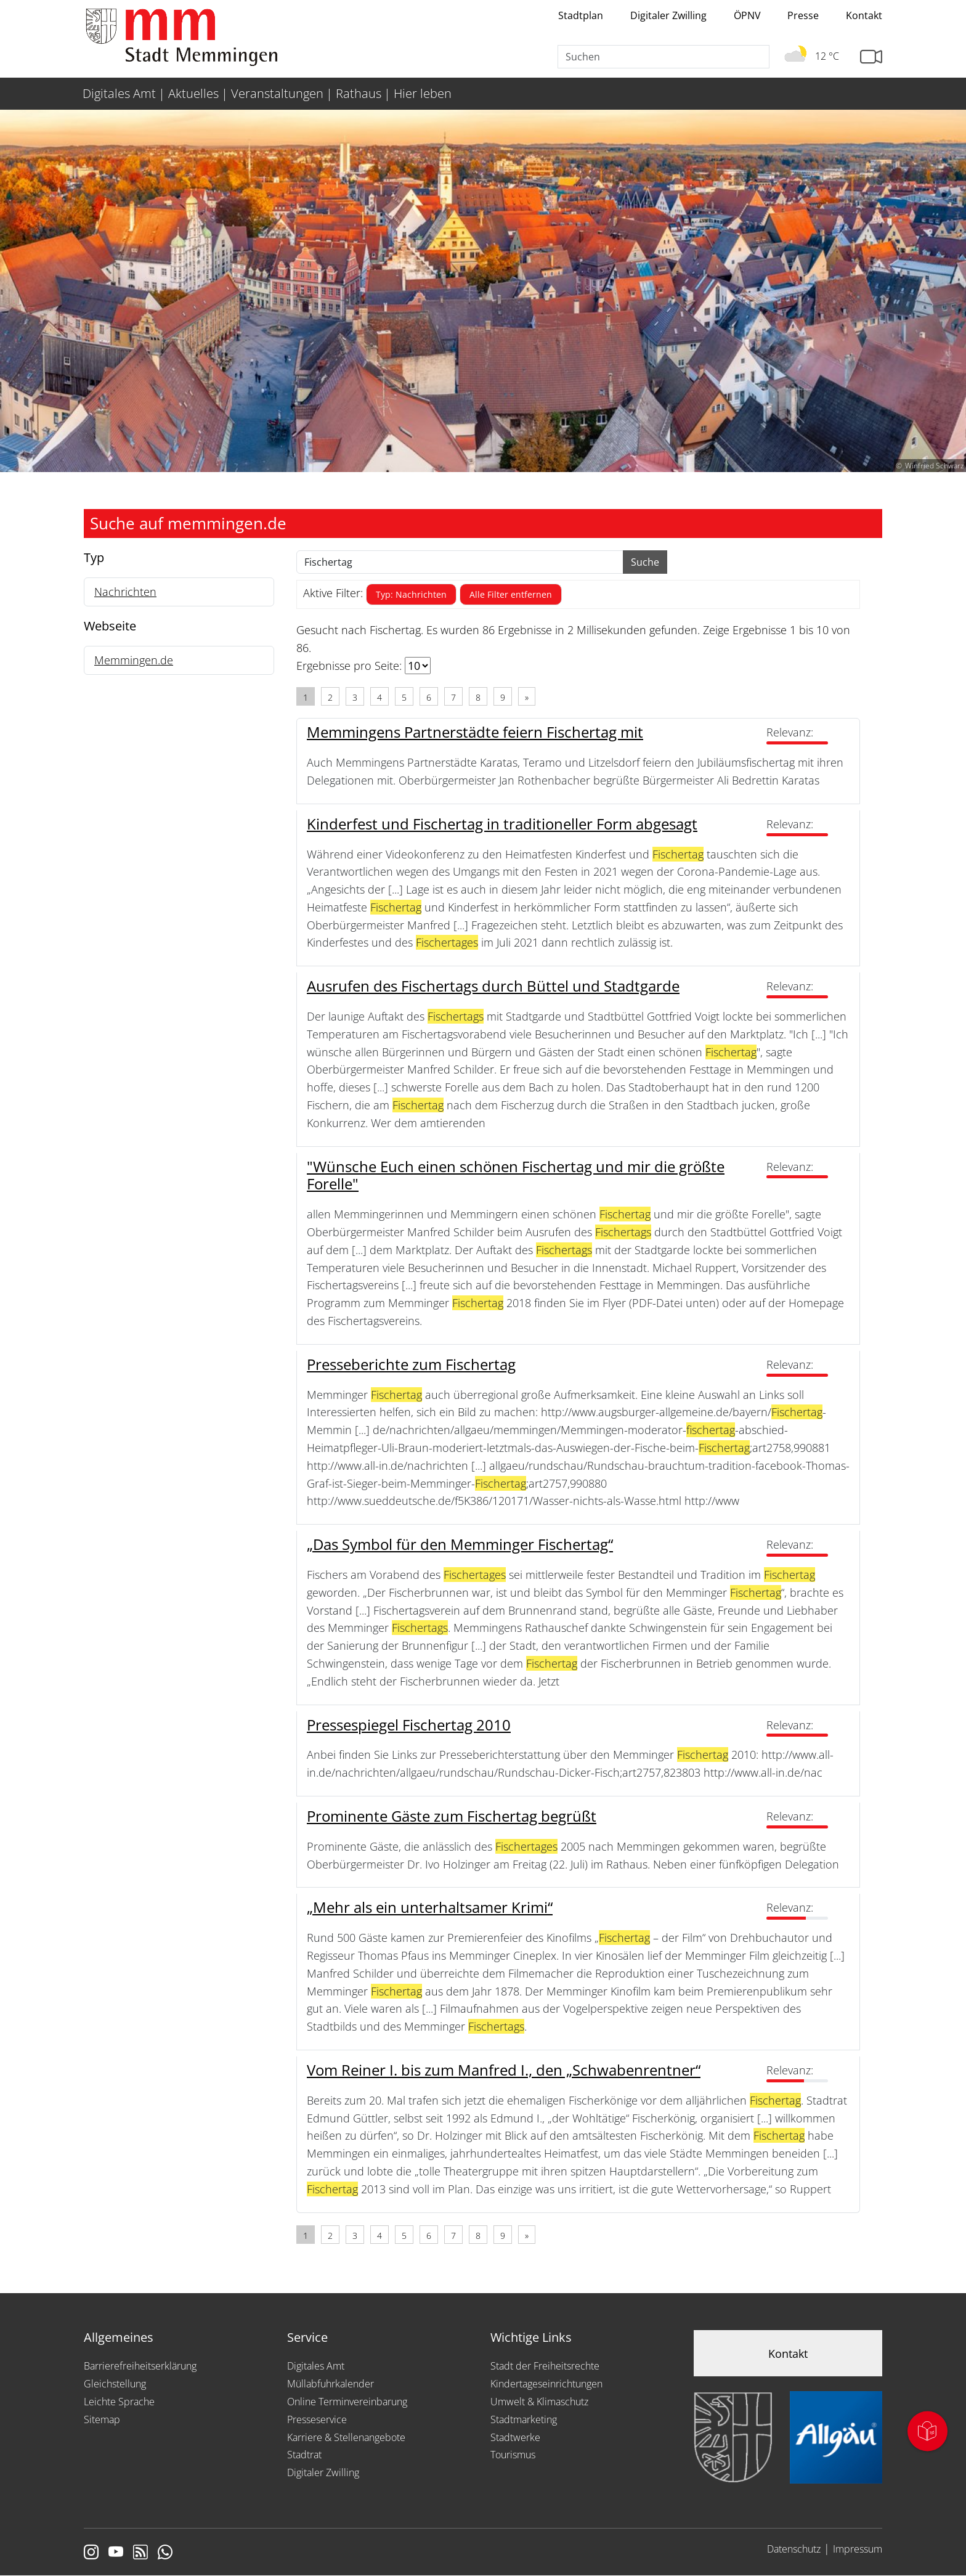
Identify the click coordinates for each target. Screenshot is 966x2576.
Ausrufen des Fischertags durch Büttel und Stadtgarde (493, 986)
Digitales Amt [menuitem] (119, 93)
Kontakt (864, 15)
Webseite (110, 626)
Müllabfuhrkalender (330, 2384)
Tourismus (512, 2454)
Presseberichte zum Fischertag (411, 1364)
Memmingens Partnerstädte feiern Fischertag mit (475, 732)
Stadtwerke (515, 2437)
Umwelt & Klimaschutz (539, 2401)
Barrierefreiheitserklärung (140, 2366)
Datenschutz (794, 2549)
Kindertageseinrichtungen (546, 2384)
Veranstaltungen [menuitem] (277, 93)
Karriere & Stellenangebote (346, 2437)
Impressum (857, 2549)
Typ (94, 557)
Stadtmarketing (523, 2419)
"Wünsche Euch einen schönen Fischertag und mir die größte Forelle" (515, 1175)
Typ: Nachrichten (411, 594)
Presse (803, 15)
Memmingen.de (133, 660)
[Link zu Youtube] (115, 2553)
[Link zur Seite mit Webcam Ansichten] (871, 57)
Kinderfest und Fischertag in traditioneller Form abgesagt (502, 823)
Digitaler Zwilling (668, 15)
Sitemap (102, 2419)
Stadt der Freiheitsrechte (544, 2366)
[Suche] (663, 56)
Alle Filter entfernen (510, 594)
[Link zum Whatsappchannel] (165, 2553)
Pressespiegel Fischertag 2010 (409, 1724)
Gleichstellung (115, 2384)
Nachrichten (125, 591)
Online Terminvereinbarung (347, 2401)
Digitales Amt (315, 2366)
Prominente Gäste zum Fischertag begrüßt (451, 1816)
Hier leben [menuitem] (423, 93)
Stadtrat (304, 2454)
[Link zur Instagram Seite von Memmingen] (91, 2553)
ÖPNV (747, 15)
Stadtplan (580, 15)
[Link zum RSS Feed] (140, 2553)
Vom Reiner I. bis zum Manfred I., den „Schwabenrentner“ (503, 2070)
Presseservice (317, 2419)
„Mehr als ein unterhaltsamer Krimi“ (430, 1907)
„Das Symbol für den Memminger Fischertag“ (460, 1544)
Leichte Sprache (119, 2401)
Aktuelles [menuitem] (193, 93)
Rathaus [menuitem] (358, 93)
